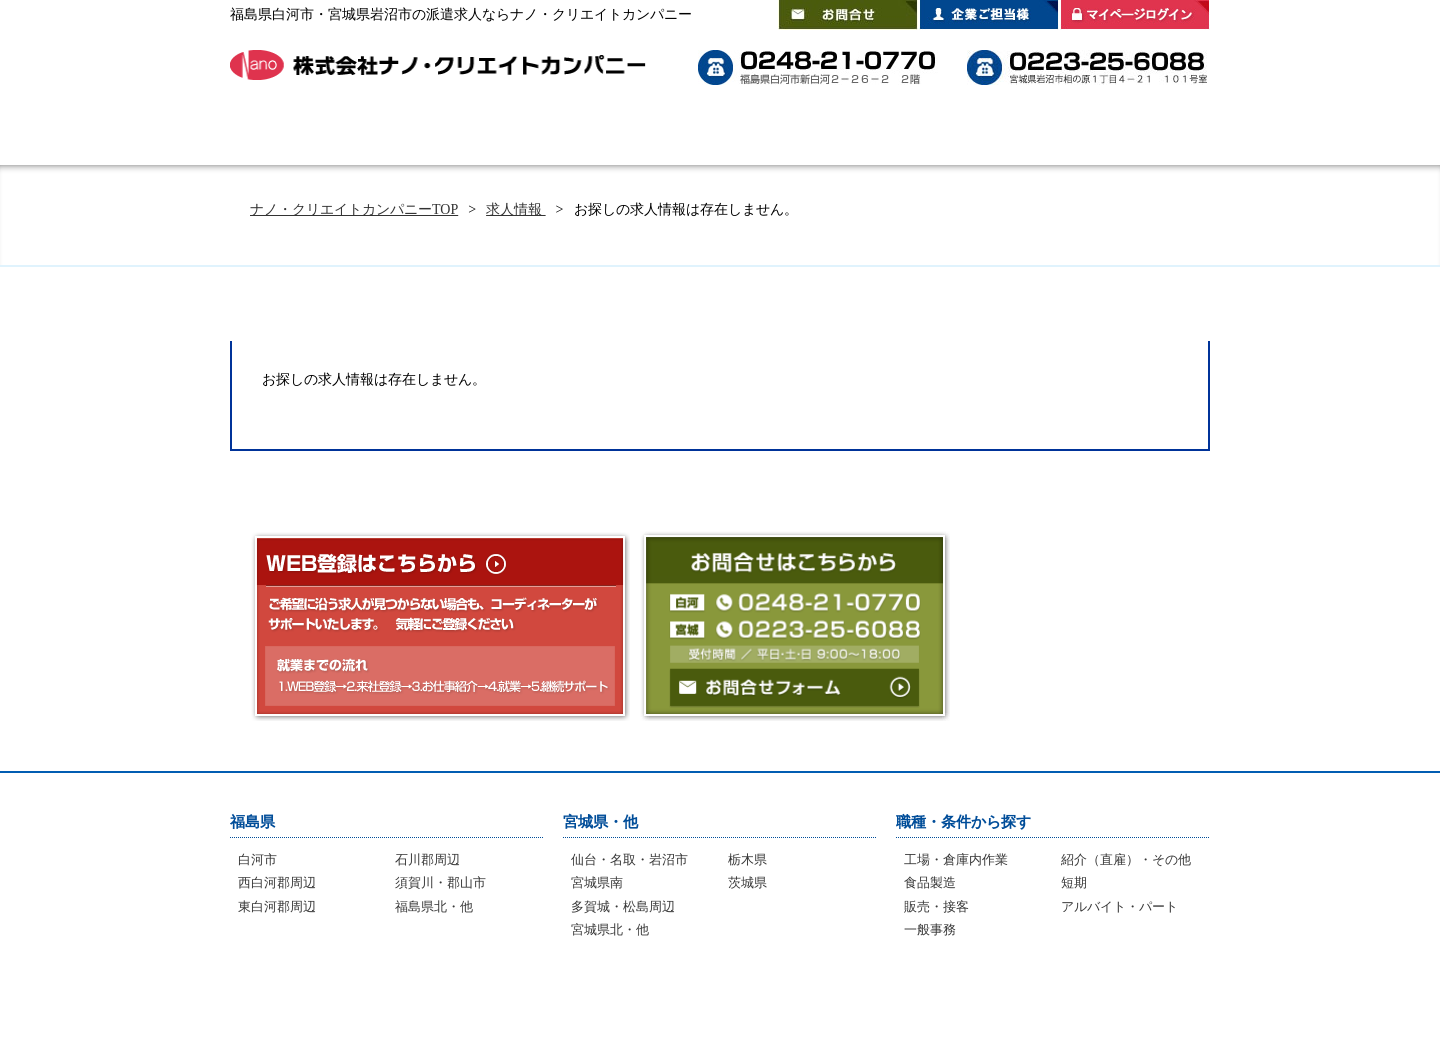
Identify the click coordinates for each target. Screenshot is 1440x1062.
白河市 (257, 859)
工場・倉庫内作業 (956, 859)
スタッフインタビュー (850, 135)
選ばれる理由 (550, 135)
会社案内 (1155, 135)
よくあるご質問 (690, 135)
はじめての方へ (410, 135)
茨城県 (747, 882)
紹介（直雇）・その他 (1126, 859)
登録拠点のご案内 (1020, 135)
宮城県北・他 (610, 929)
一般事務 (930, 929)
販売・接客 (936, 906)
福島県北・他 (434, 906)
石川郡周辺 (427, 859)
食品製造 (930, 882)
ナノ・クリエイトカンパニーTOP (354, 209)
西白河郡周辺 (277, 882)
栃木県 (747, 859)
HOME (285, 135)
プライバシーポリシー (1109, 1001)
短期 (1074, 882)
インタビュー (706, 1001)
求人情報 (516, 209)
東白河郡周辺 (277, 906)
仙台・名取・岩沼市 (629, 859)
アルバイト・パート (1119, 906)
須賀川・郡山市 (440, 882)
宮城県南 (597, 882)
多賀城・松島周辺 (623, 906)
